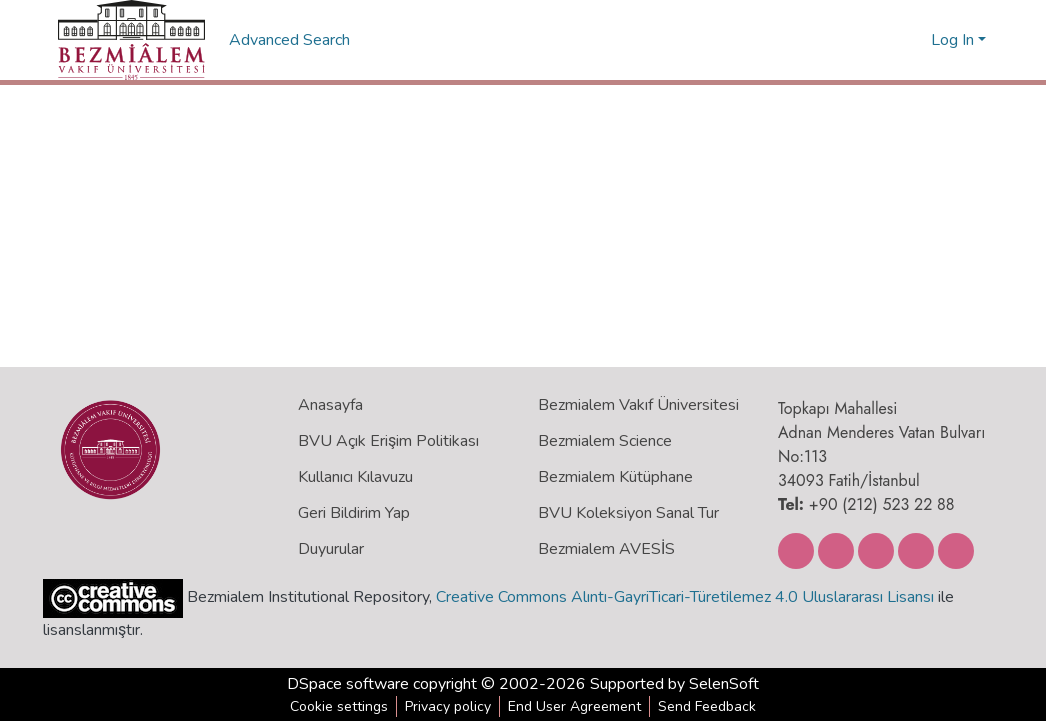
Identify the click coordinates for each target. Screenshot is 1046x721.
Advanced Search (291, 40)
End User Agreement (574, 706)
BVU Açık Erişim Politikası (388, 441)
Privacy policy (448, 706)
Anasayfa (330, 405)
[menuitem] (912, 40)
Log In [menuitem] (952, 40)
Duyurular (331, 549)
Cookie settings (339, 706)
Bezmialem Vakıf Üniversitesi (638, 405)
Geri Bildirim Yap (354, 513)
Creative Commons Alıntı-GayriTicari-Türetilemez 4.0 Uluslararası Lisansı (685, 597)
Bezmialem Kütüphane (615, 477)
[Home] (131, 40)
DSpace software (348, 684)
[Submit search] (883, 40)
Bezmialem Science (605, 441)
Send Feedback (707, 706)
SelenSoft (724, 684)
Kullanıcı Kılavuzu (355, 477)
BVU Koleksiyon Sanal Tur (628, 513)
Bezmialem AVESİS (606, 549)
